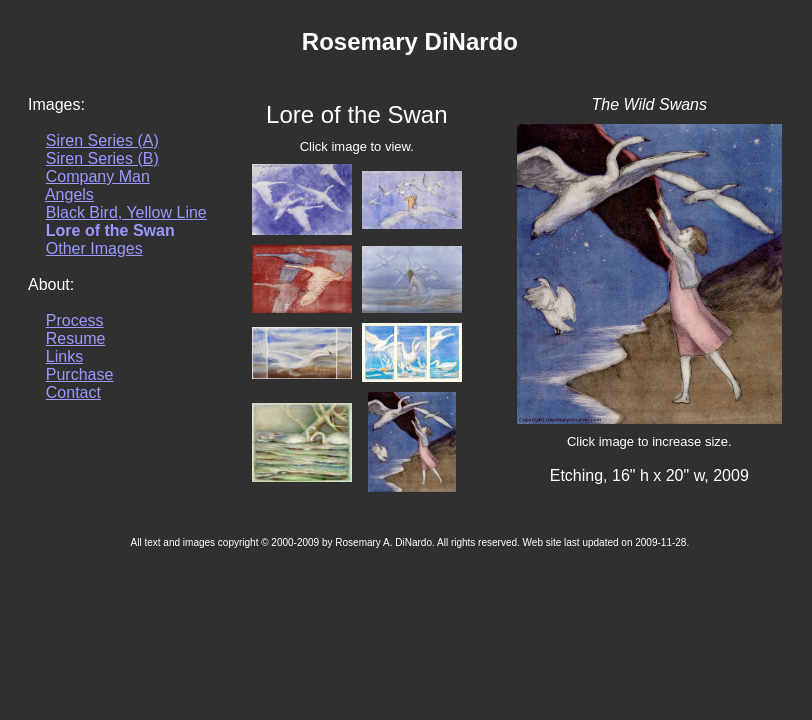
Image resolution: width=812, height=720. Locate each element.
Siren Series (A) (102, 140)
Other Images (94, 248)
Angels (69, 194)
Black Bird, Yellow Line (126, 212)
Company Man (98, 176)
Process (75, 320)
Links (64, 356)
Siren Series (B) (102, 158)
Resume (76, 338)
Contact (73, 392)
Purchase (80, 374)
